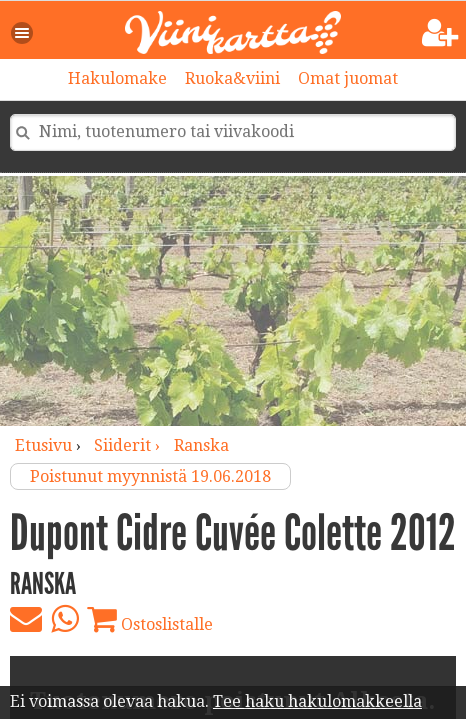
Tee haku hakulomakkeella (317, 701)
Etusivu (43, 445)
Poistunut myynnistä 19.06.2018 (150, 476)
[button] (23, 33)
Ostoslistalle (150, 619)
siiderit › (129, 445)
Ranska (201, 445)
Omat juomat (348, 78)
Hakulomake (117, 78)
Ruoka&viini (232, 78)
